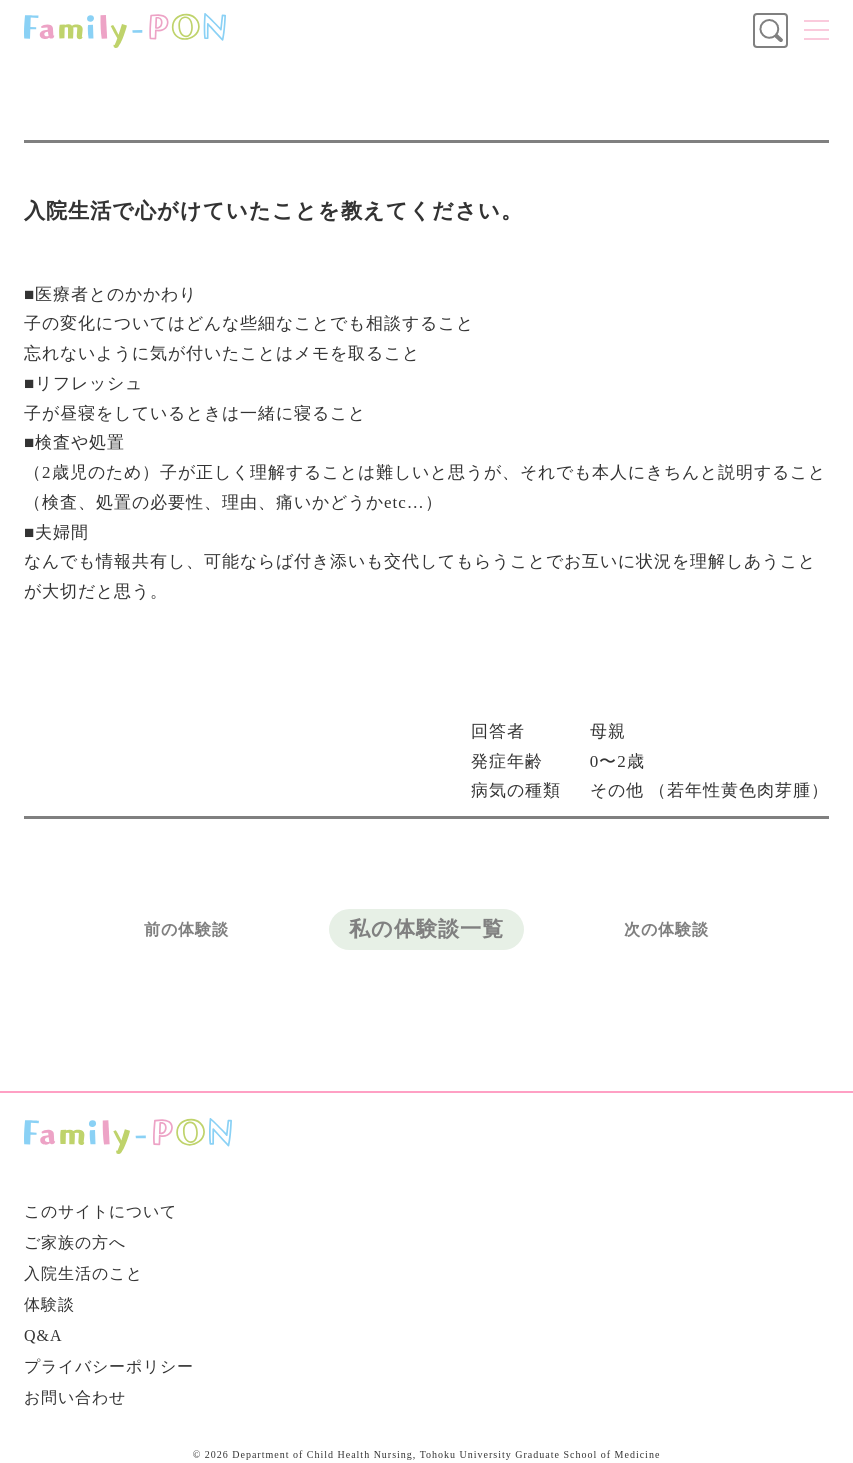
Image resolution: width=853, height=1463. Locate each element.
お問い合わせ (75, 1397)
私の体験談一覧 (426, 929)
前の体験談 (186, 930)
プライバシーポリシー (109, 1366)
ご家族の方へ (75, 1242)
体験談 (49, 1304)
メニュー (816, 30)
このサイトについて (100, 1211)
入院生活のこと (83, 1273)
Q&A (43, 1335)
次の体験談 (666, 930)
